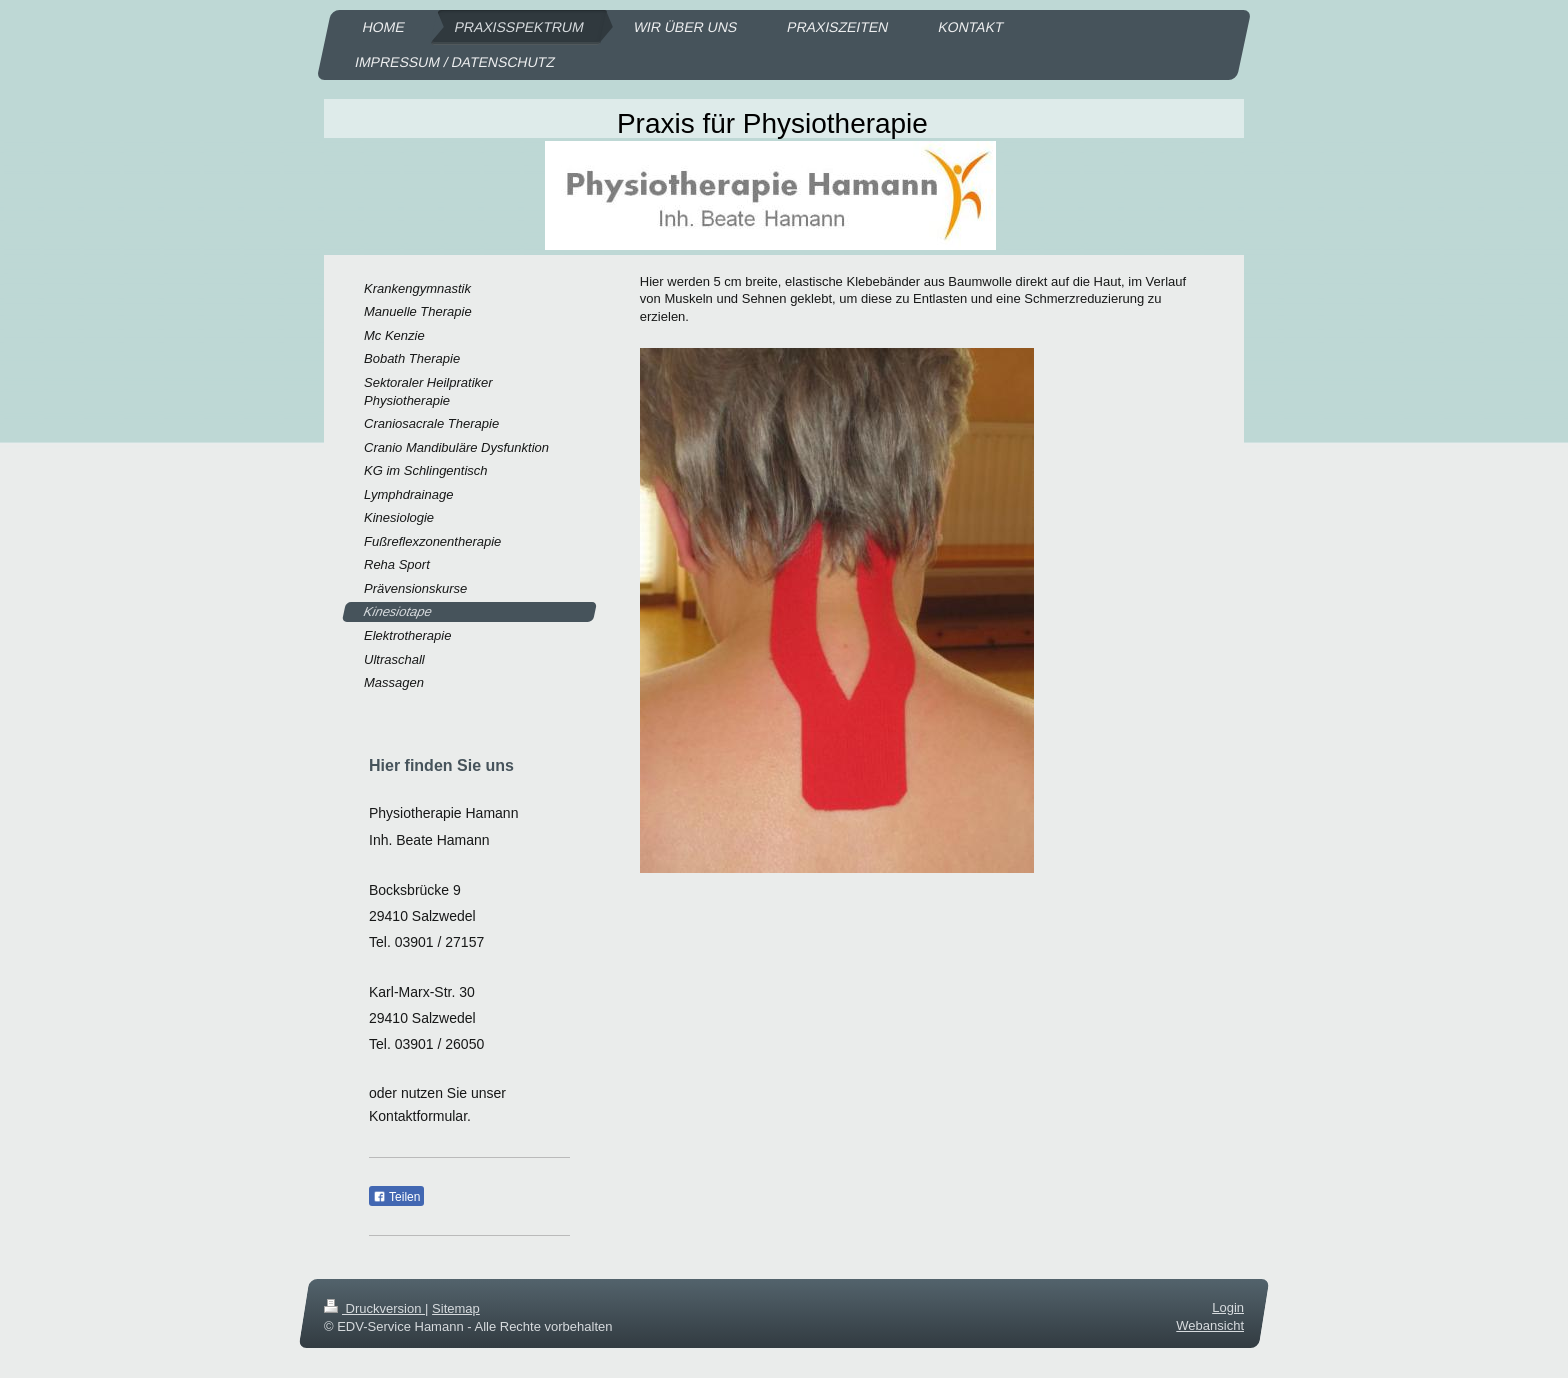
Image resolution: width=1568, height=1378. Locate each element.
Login (1228, 1307)
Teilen (396, 1197)
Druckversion (374, 1308)
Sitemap (456, 1308)
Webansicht (1210, 1325)
